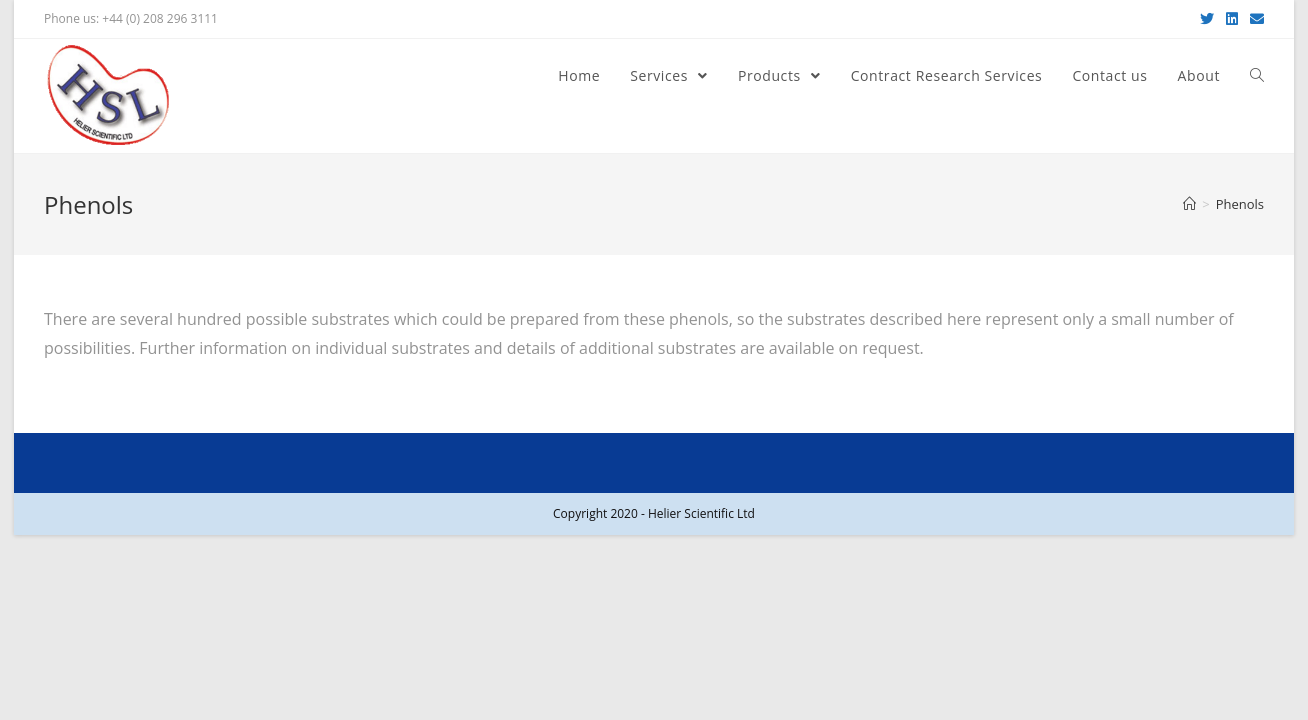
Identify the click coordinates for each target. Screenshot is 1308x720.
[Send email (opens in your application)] (1254, 19)
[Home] (1189, 204)
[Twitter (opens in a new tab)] (1207, 19)
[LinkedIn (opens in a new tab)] (1232, 19)
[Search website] (1257, 76)
